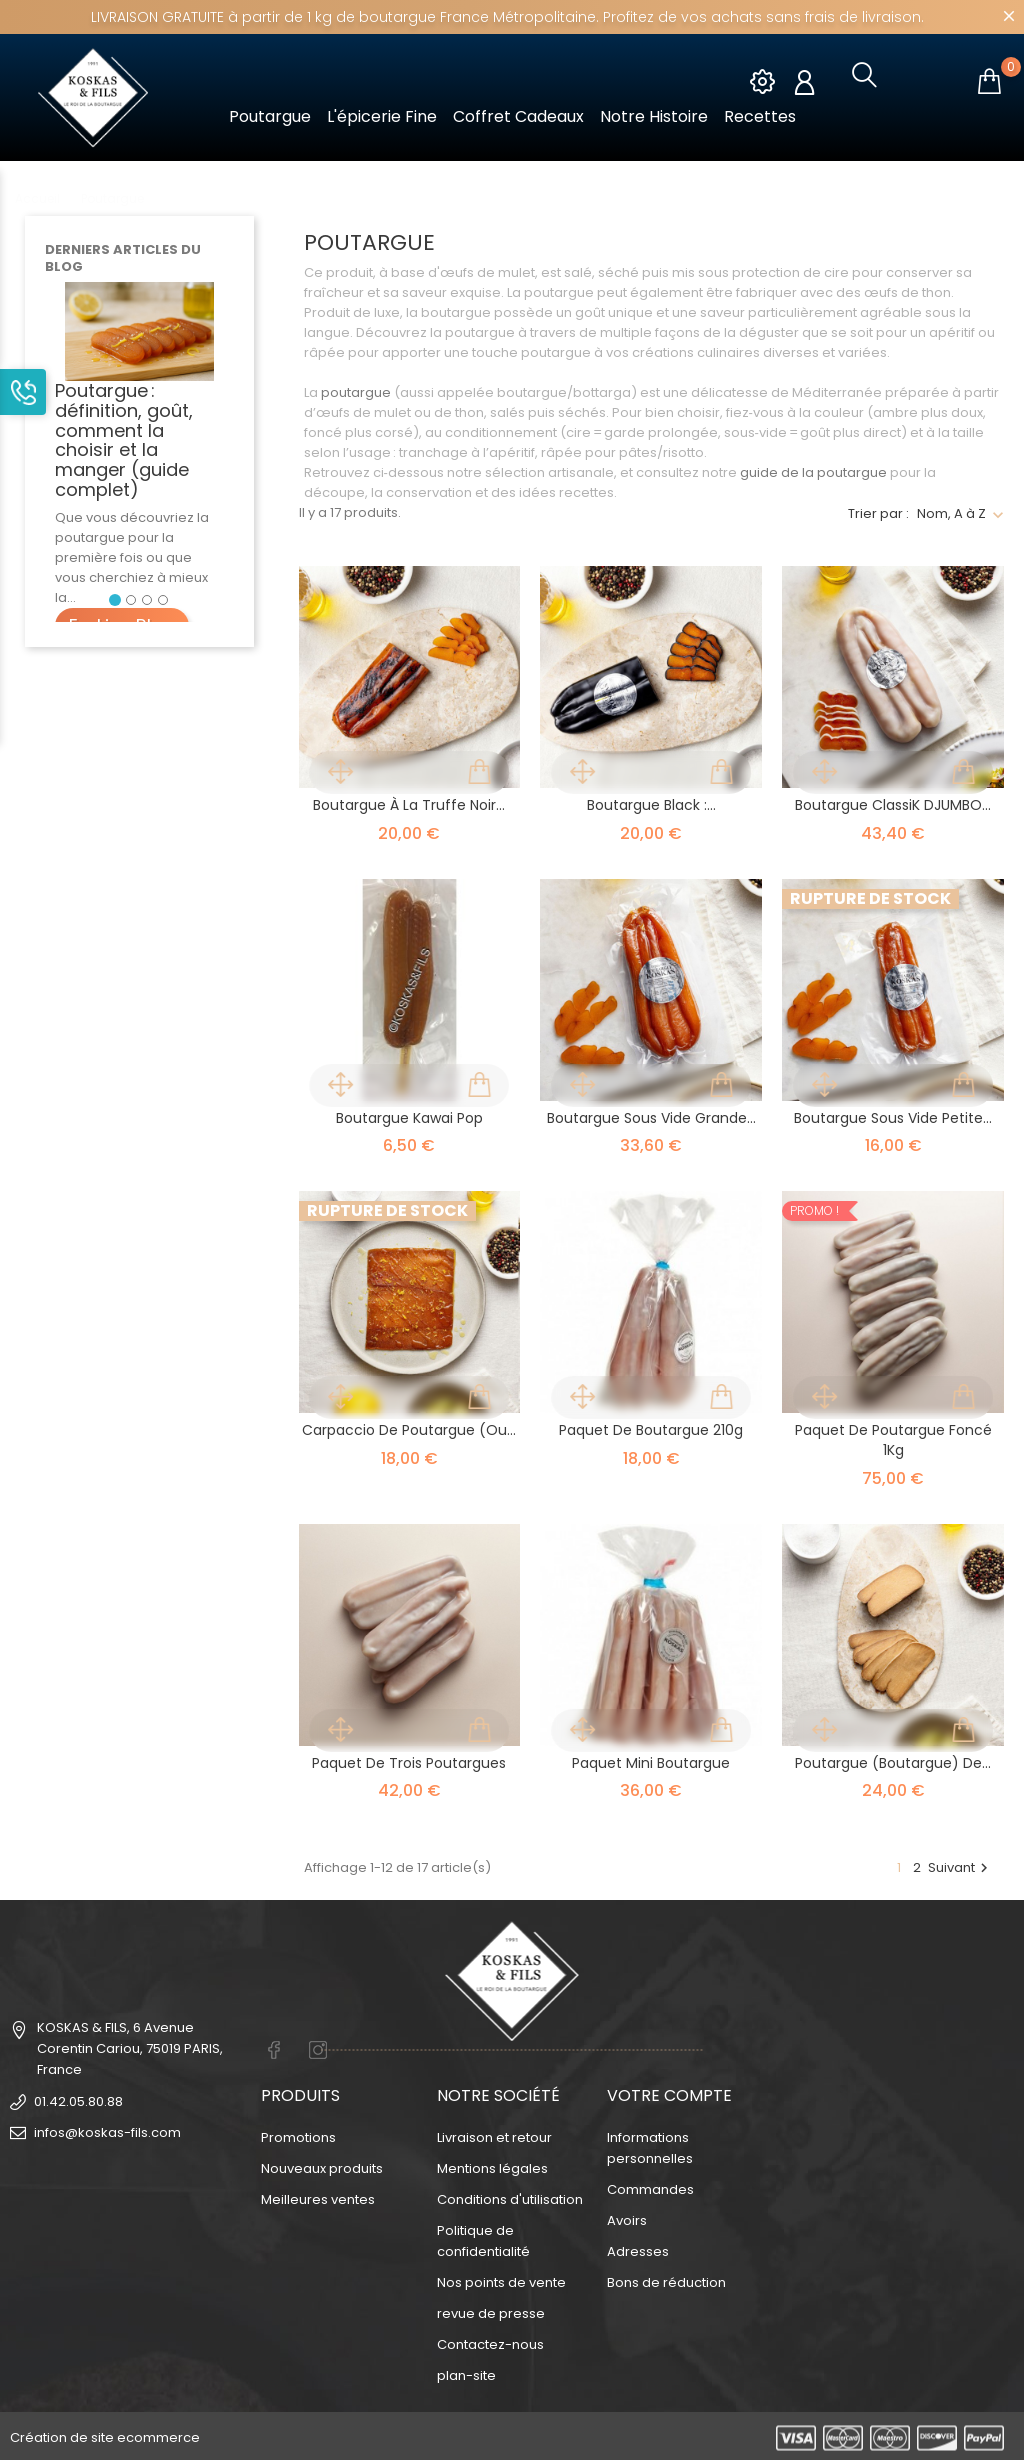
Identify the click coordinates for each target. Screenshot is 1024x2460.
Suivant (960, 1867)
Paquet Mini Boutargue (651, 1763)
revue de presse (491, 2310)
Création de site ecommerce (105, 2434)
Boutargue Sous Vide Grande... (651, 1118)
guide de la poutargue (813, 472)
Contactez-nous (490, 2341)
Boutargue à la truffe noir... (409, 805)
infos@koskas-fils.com (107, 2132)
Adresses (638, 2248)
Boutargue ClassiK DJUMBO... (893, 805)
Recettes (760, 116)
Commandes (650, 2186)
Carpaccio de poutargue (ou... (409, 1430)
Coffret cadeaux (518, 116)
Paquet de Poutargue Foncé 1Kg (893, 1440)
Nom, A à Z (951, 513)
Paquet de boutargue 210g (651, 1430)
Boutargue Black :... (651, 805)
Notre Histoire (654, 116)
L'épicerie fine (382, 116)
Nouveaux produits (322, 2165)
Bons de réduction (666, 2279)
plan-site (466, 2372)
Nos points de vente (501, 2279)
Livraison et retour (494, 2134)
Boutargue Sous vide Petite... (893, 1118)
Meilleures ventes (318, 2196)
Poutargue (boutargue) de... (893, 1763)
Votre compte (669, 2092)
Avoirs (627, 2217)
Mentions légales (492, 2165)
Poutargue (270, 116)
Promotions (298, 2134)
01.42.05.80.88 (78, 2101)
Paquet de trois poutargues (409, 1763)
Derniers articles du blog (123, 258)
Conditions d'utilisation (510, 2196)
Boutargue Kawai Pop (409, 1118)
